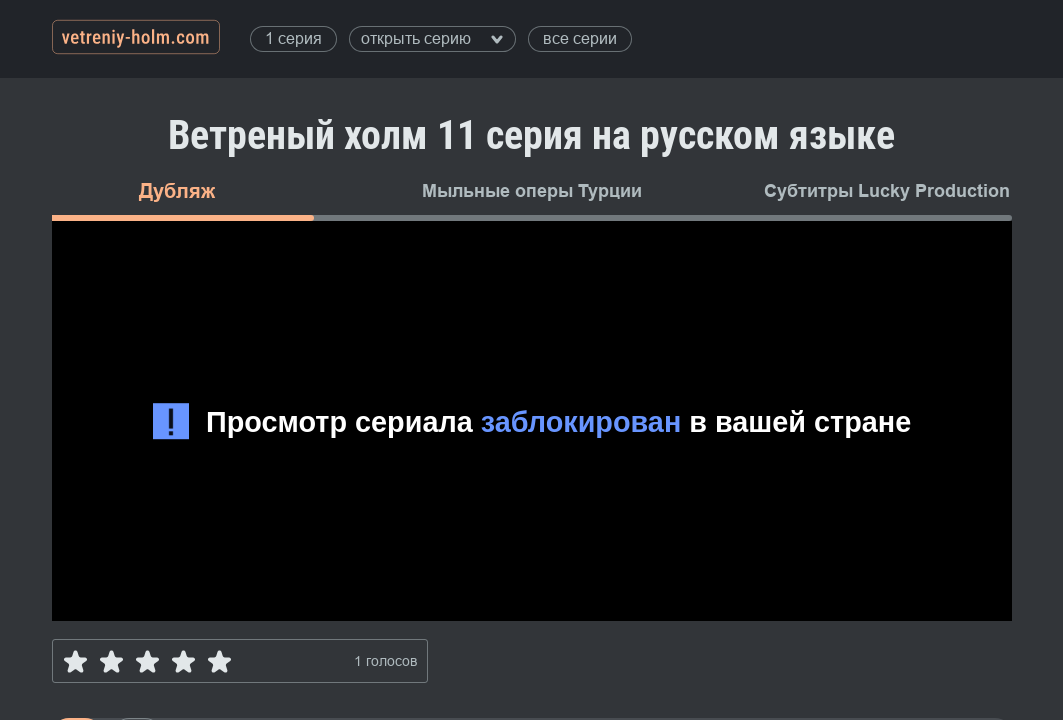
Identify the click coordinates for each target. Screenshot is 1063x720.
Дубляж (177, 191)
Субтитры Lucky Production (887, 191)
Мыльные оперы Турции (532, 191)
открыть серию (432, 38)
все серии (580, 38)
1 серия (293, 38)
